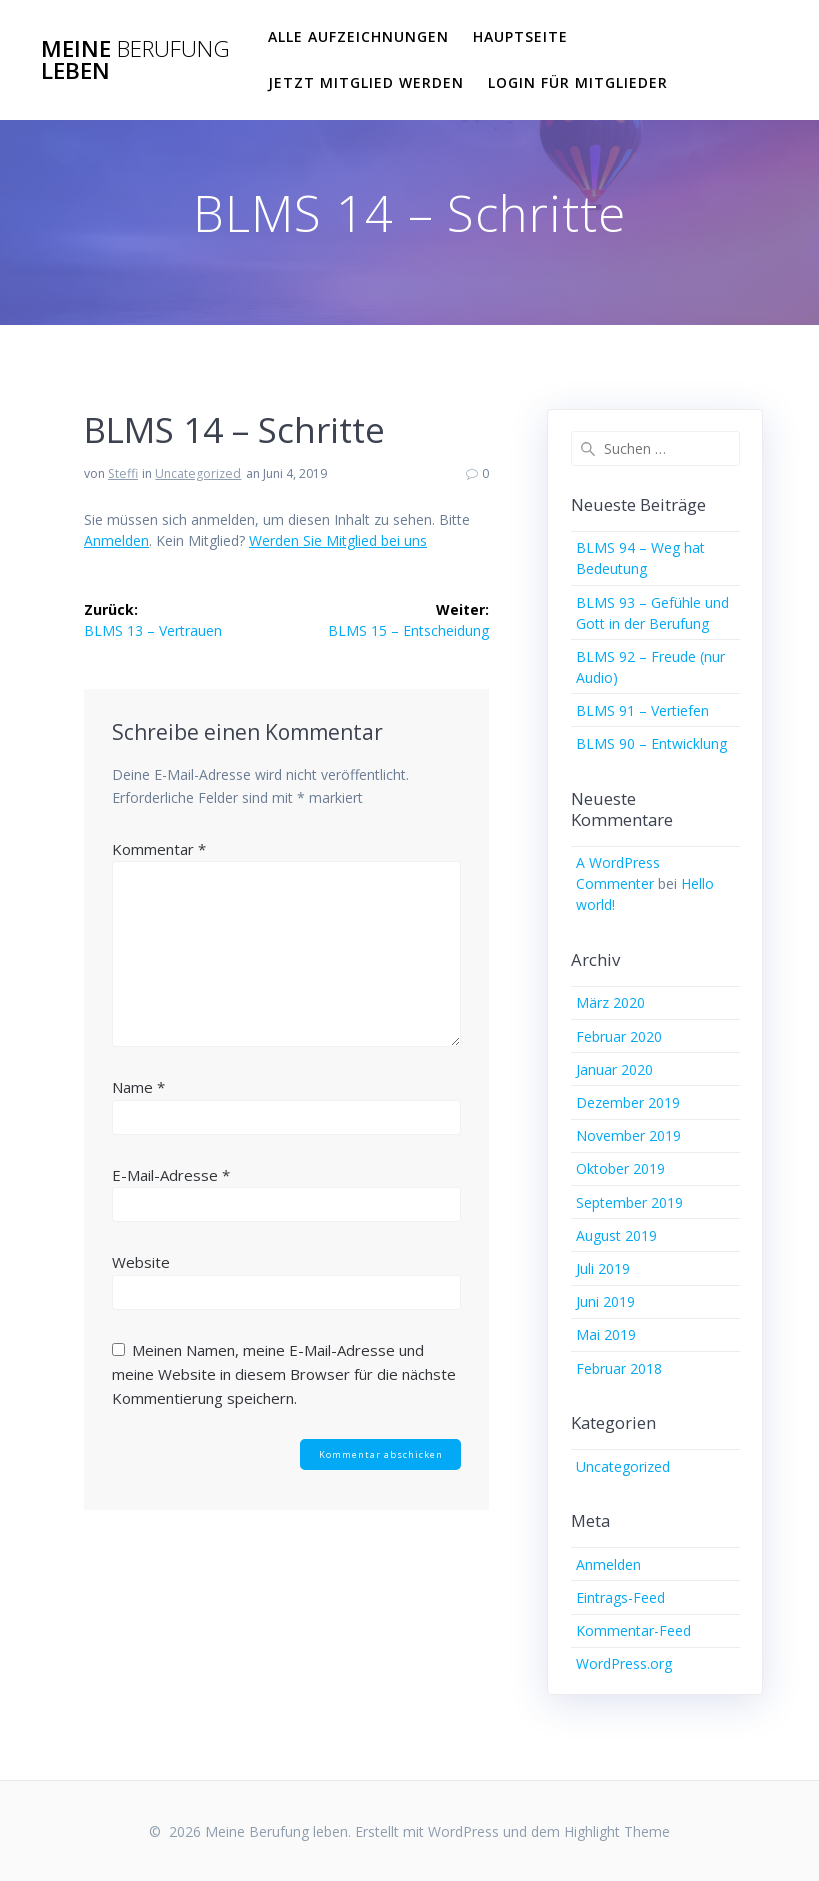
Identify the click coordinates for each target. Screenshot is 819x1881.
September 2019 (629, 1202)
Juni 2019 (605, 1301)
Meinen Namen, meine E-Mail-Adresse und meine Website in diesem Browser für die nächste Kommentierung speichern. (284, 1374)
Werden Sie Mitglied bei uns (338, 540)
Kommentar (159, 849)
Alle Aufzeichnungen (358, 36)
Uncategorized (198, 473)
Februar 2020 (619, 1036)
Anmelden (116, 540)
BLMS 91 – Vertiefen (642, 710)
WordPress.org (624, 1663)
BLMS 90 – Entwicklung (651, 743)
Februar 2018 (619, 1368)
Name (138, 1087)
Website (141, 1262)
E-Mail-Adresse (171, 1175)
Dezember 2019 (628, 1102)
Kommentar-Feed (633, 1630)
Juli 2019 (603, 1268)
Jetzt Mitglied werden (366, 82)
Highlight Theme (617, 1831)
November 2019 (628, 1135)
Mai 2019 (606, 1334)
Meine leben (135, 60)
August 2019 (616, 1235)
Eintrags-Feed (620, 1597)
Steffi (123, 473)
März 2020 (610, 1002)
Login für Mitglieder (578, 82)
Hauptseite (520, 36)
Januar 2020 (614, 1069)
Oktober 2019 (620, 1168)
